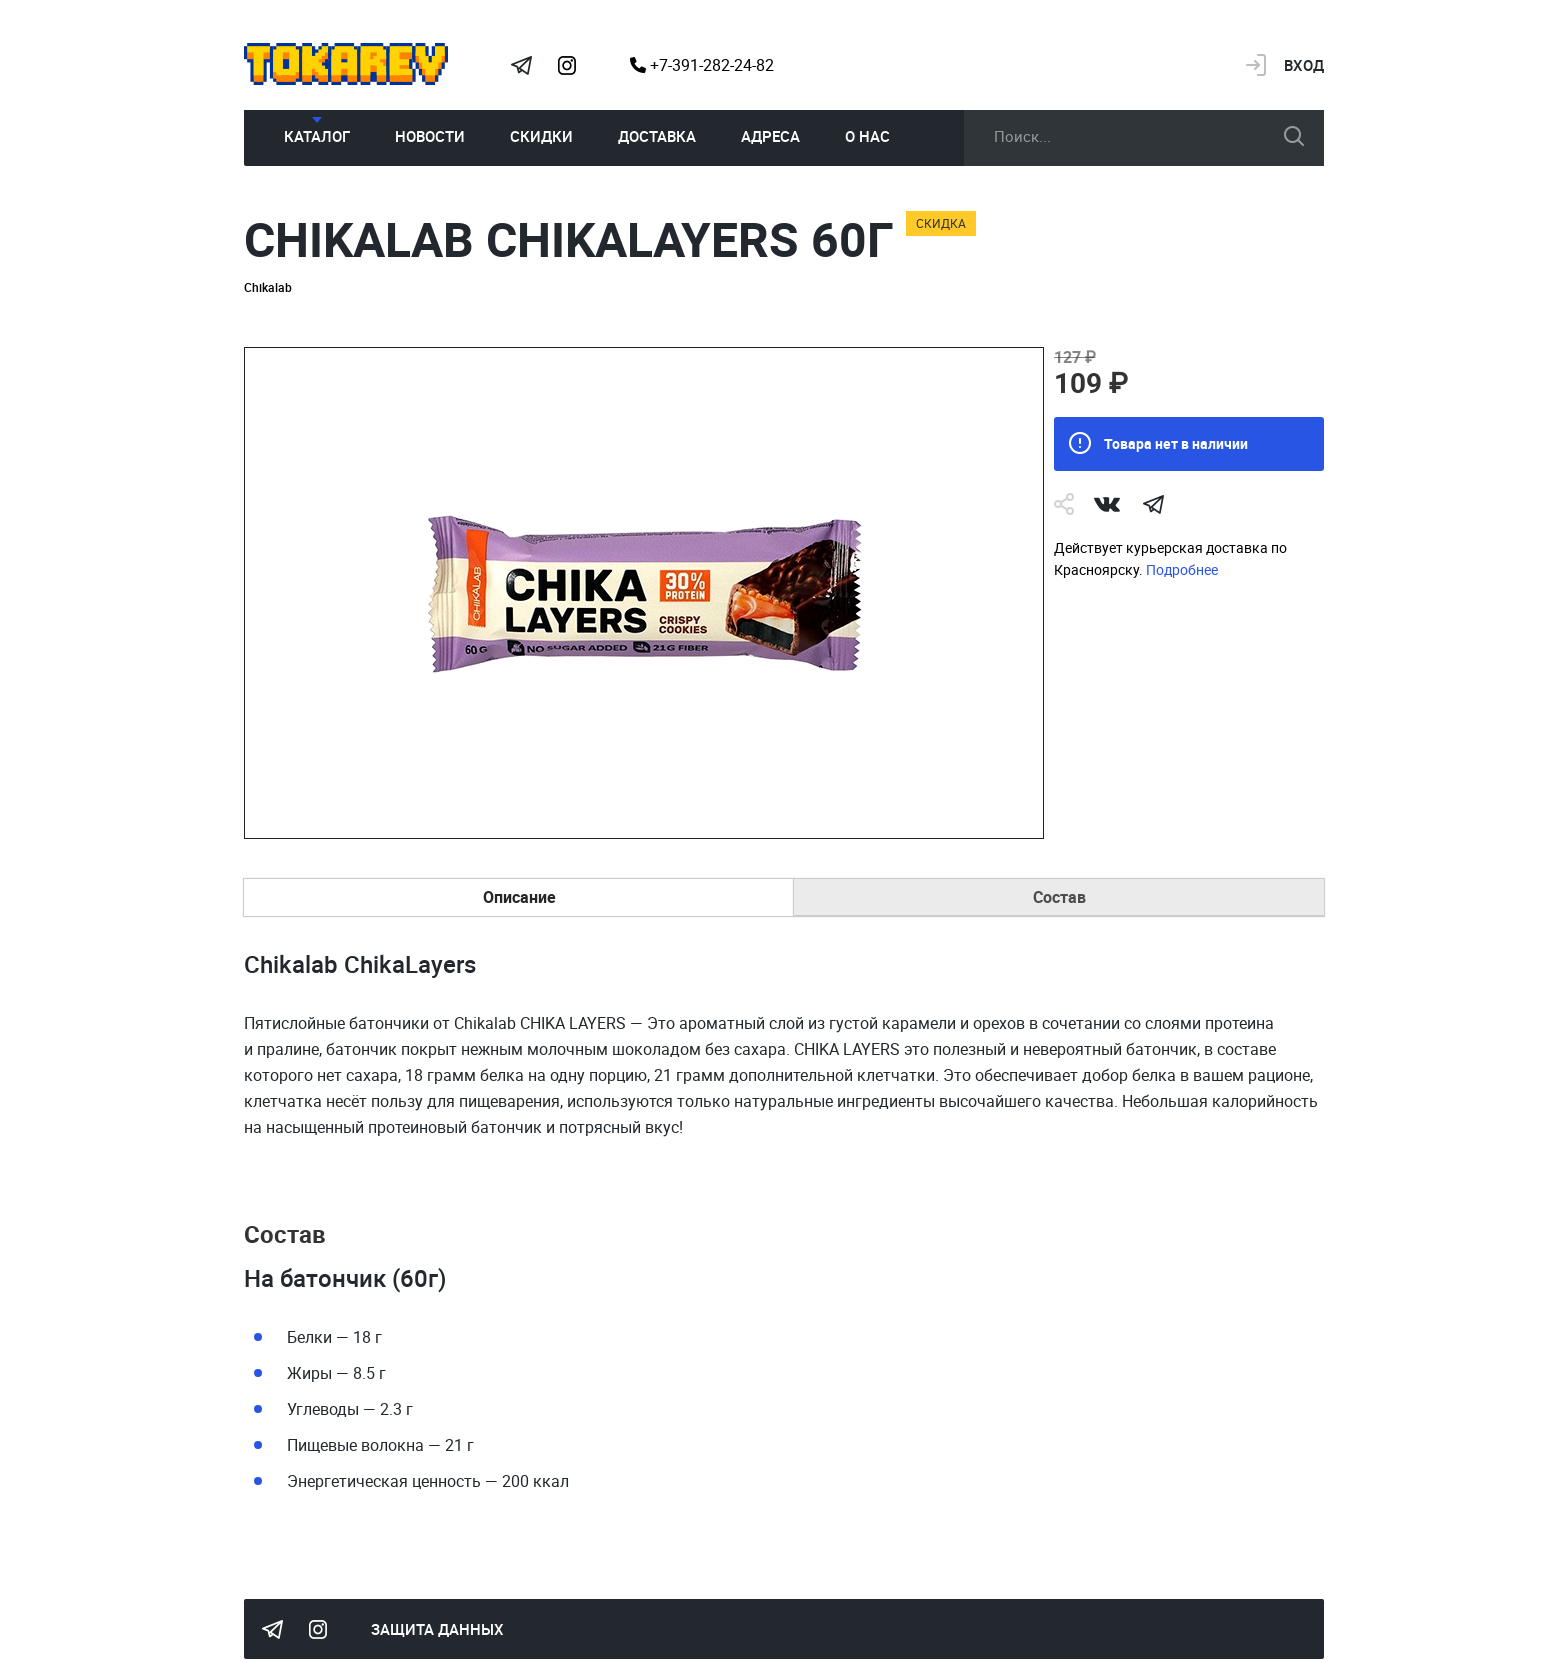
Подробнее (1182, 569)
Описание (519, 897)
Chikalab (268, 287)
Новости (430, 136)
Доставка (657, 136)
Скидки (541, 136)
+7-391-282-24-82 (702, 65)
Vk (1107, 504)
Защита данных (437, 1629)
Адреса (770, 136)
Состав (1059, 897)
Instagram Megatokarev (567, 65)
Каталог (317, 136)
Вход (1304, 65)
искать (1294, 136)
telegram (1153, 504)
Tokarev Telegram (521, 65)
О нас (867, 136)
